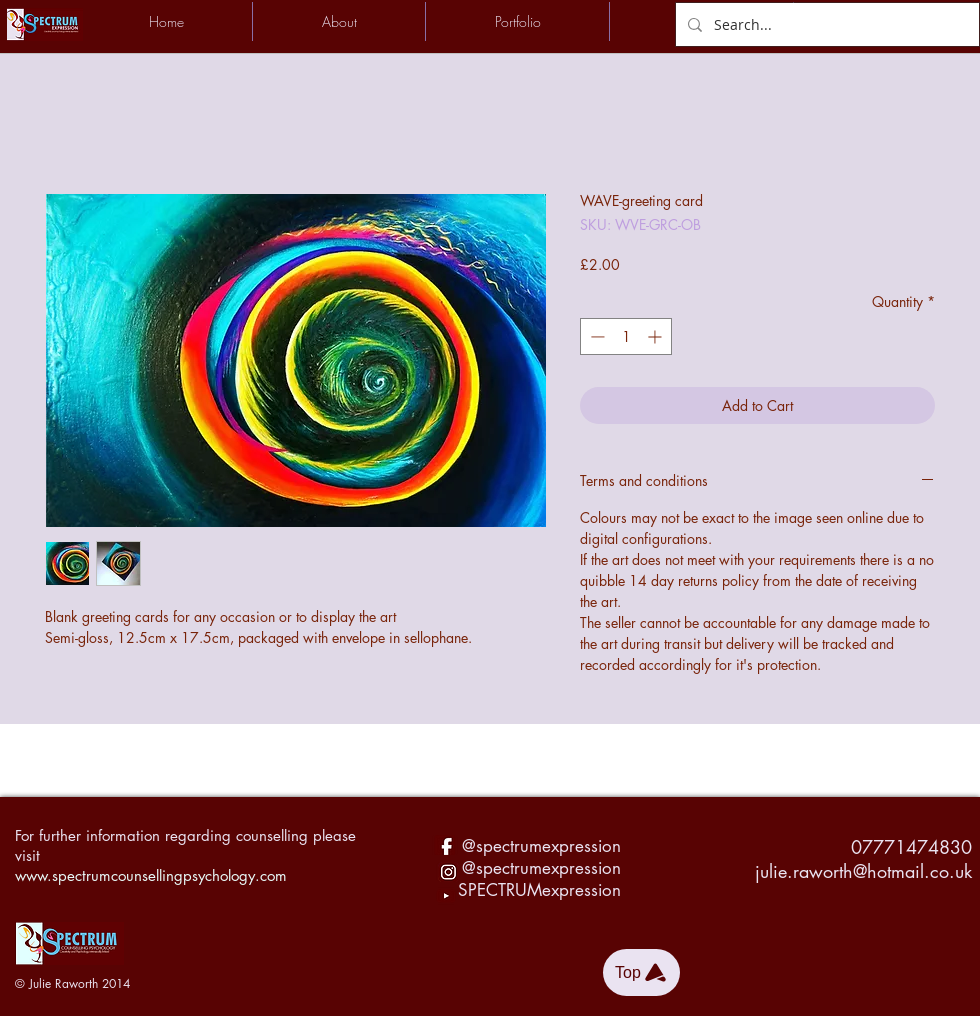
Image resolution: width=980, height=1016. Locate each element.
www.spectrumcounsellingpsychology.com (151, 875)
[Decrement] (595, 336)
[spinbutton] (626, 336)
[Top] (641, 972)
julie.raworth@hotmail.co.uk (863, 871)
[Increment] (656, 336)
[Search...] (825, 24)
